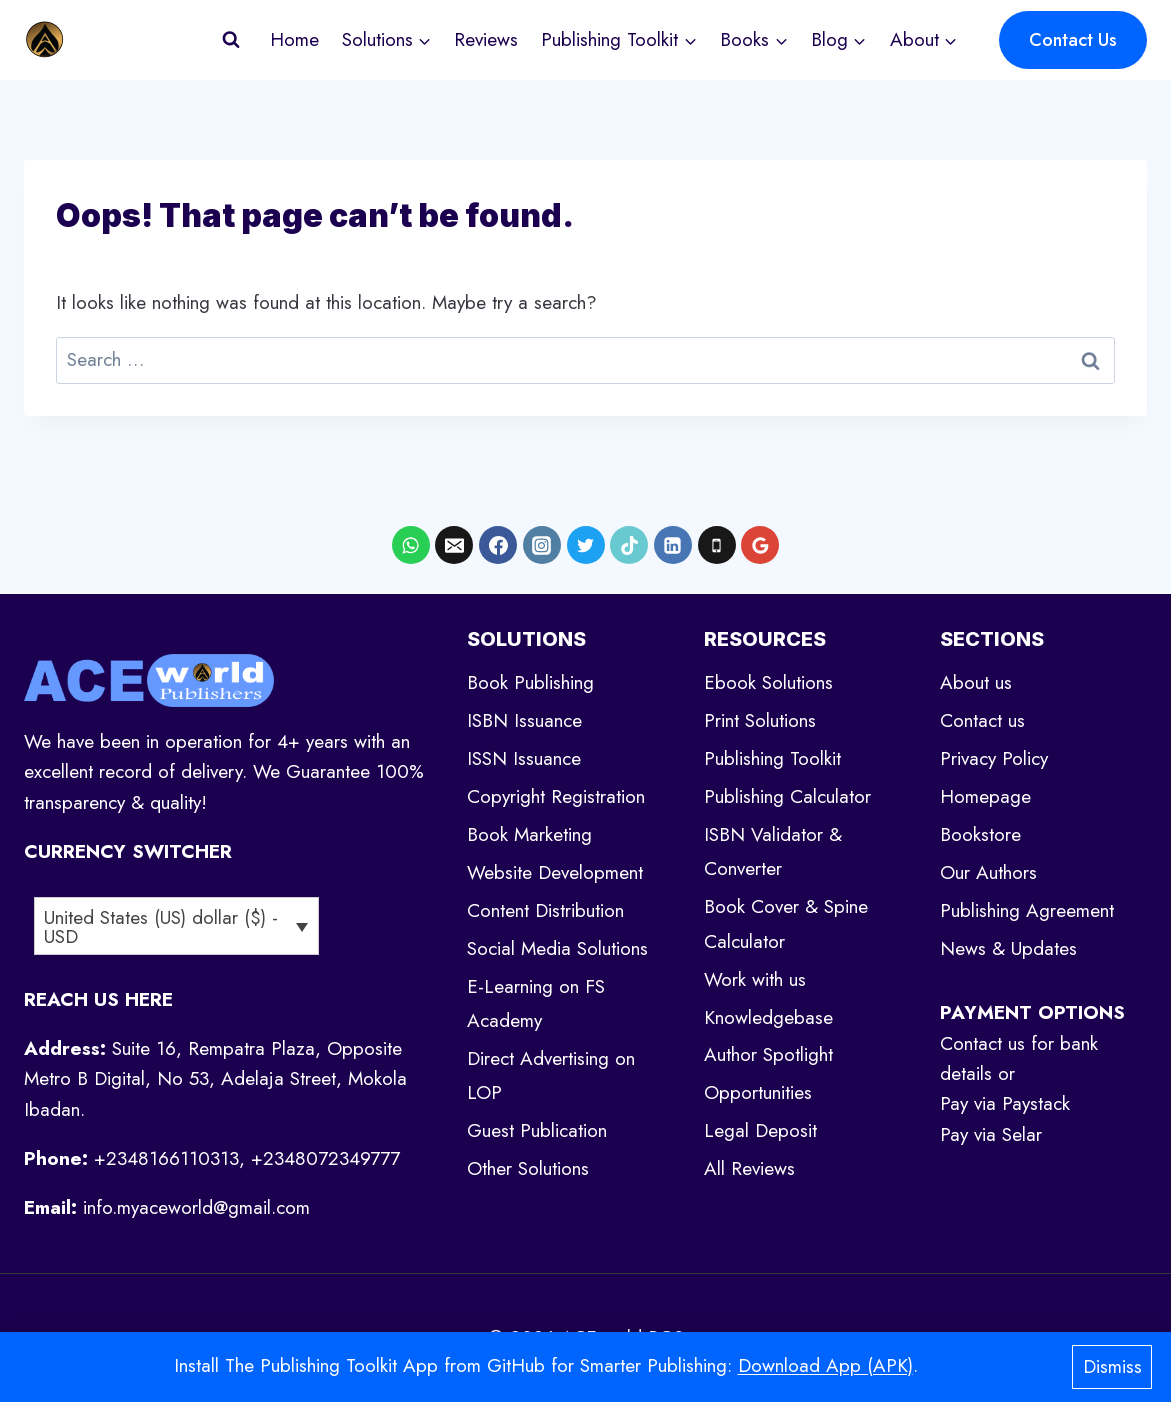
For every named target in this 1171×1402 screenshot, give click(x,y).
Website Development (555, 872)
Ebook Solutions (768, 682)
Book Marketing (529, 834)
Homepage (985, 796)
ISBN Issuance (524, 720)
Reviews (486, 39)
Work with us (755, 979)
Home (294, 39)
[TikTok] (629, 545)
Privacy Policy (994, 758)
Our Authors (988, 872)
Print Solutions (760, 720)
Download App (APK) (825, 1365)
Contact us (982, 720)
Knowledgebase (768, 1017)
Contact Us (1073, 40)
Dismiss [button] (1112, 1366)
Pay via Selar (991, 1134)
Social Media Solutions (557, 948)
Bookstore (980, 834)
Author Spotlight (768, 1054)
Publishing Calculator (787, 796)
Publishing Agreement (1027, 910)
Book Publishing (530, 682)
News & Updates (1008, 948)
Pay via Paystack (1005, 1103)
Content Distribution (545, 910)
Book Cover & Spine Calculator (786, 923)
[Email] (454, 545)
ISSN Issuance (524, 758)
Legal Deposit (760, 1130)
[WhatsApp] (411, 545)
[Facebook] (498, 545)
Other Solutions (528, 1168)
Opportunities (758, 1092)
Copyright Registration (556, 796)
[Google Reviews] (760, 545)
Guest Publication (537, 1130)
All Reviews (749, 1168)
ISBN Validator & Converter (773, 851)
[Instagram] (542, 545)
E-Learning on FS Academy (536, 1003)
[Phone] (717, 545)
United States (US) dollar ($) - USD (161, 927)
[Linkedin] (673, 545)
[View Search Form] (231, 40)
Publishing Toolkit (772, 758)
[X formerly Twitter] (586, 545)
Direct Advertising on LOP (551, 1075)
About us (976, 682)
